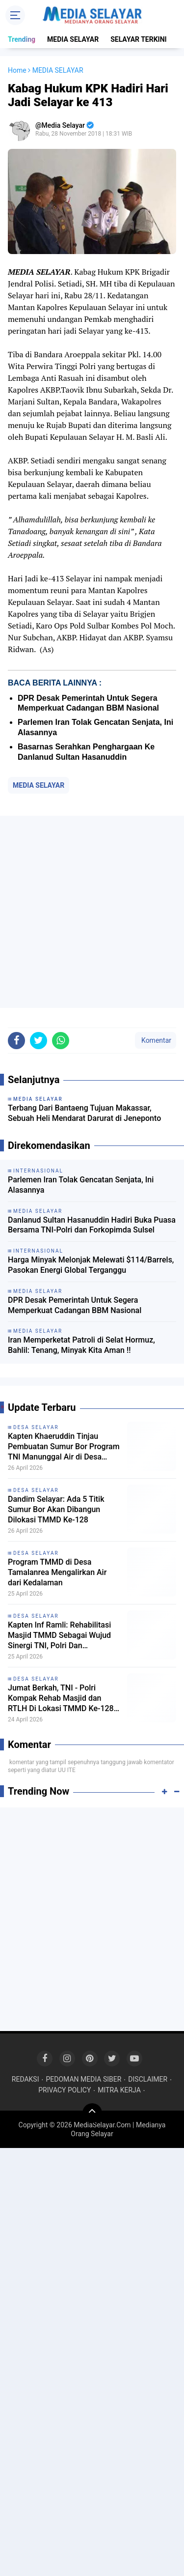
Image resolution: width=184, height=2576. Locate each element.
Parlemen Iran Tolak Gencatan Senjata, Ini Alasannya (81, 1185)
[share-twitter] (38, 1040)
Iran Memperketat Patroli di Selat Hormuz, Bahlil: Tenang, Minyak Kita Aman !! (81, 1345)
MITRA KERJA (119, 2090)
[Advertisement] (92, 912)
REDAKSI (25, 2079)
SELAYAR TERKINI (138, 39)
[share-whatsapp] (60, 1040)
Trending (21, 39)
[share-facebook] (16, 1040)
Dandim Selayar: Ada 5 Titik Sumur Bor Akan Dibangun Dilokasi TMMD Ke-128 (56, 1509)
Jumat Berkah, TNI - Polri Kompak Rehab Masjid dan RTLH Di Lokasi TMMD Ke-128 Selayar (61, 1698)
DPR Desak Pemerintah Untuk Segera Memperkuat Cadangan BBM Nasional (74, 1305)
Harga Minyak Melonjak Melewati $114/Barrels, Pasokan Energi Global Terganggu (91, 1265)
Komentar (155, 1040)
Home (17, 70)
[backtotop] (92, 2113)
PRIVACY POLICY (64, 2090)
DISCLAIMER (147, 2079)
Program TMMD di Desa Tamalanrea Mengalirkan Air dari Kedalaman (57, 1572)
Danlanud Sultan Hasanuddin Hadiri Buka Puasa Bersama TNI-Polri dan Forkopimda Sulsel (92, 1225)
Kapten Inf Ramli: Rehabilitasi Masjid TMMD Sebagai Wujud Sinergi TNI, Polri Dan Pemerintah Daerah (59, 1635)
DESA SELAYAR (36, 1427)
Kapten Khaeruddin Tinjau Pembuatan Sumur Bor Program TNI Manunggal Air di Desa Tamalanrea (64, 1446)
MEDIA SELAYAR (73, 39)
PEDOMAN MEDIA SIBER (83, 2079)
